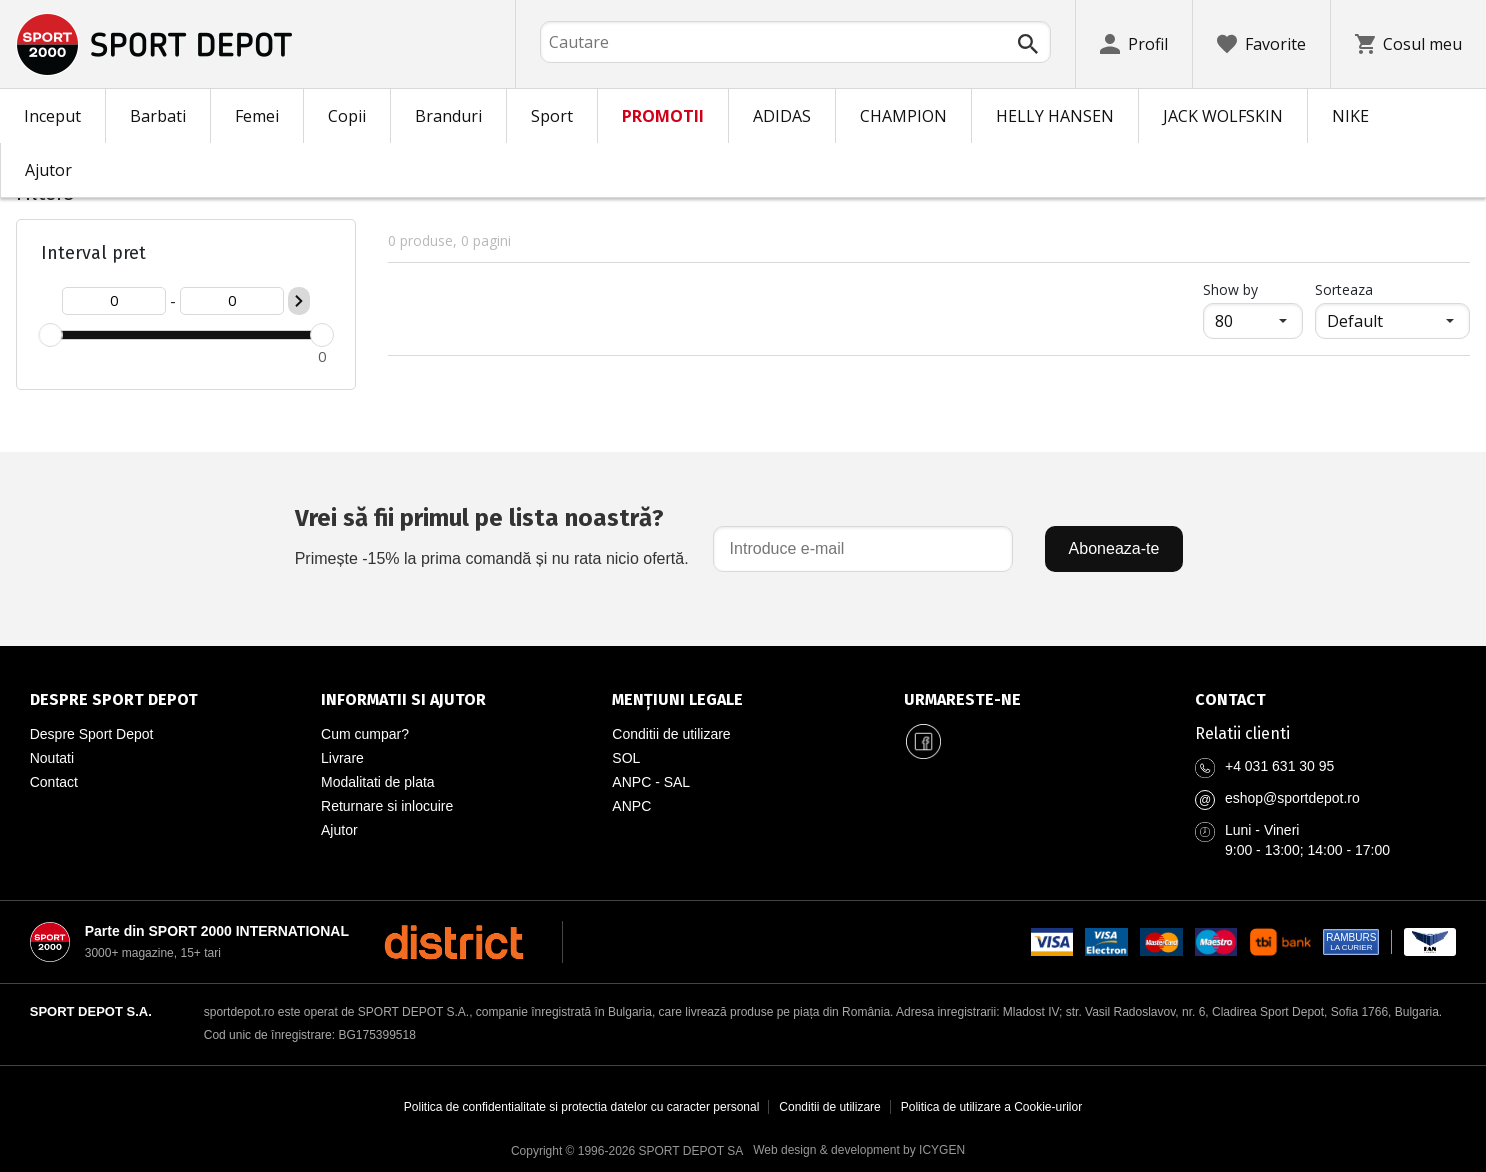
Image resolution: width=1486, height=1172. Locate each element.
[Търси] (1028, 44)
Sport (552, 116)
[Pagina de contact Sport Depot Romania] (1325, 700)
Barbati (158, 116)
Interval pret (93, 253)
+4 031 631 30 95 (1279, 766)
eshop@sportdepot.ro (1292, 798)
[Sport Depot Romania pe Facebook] (924, 742)
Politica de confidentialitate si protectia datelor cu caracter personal (582, 1107)
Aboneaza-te (1114, 548)
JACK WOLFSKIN (1223, 116)
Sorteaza (1344, 289)
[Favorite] (1261, 44)
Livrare (342, 758)
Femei (257, 116)
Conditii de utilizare (671, 734)
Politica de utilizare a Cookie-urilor (991, 1107)
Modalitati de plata (378, 782)
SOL (626, 758)
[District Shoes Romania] (453, 942)
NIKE (1350, 116)
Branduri (448, 116)
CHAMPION (903, 116)
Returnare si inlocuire (387, 806)
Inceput (52, 116)
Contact (54, 782)
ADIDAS (782, 116)
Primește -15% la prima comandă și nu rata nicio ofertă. (492, 533)
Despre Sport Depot (92, 734)
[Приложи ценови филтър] (299, 301)
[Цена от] (114, 301)
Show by (1253, 289)
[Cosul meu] (1408, 44)
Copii (347, 116)
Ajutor (48, 170)
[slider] (50, 335)
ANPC (631, 806)
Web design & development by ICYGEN (859, 1150)
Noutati (52, 758)
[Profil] (1134, 44)
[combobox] (795, 42)
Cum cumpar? (365, 734)
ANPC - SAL (651, 782)
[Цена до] (232, 301)
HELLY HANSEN (1055, 116)
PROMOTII (663, 116)
